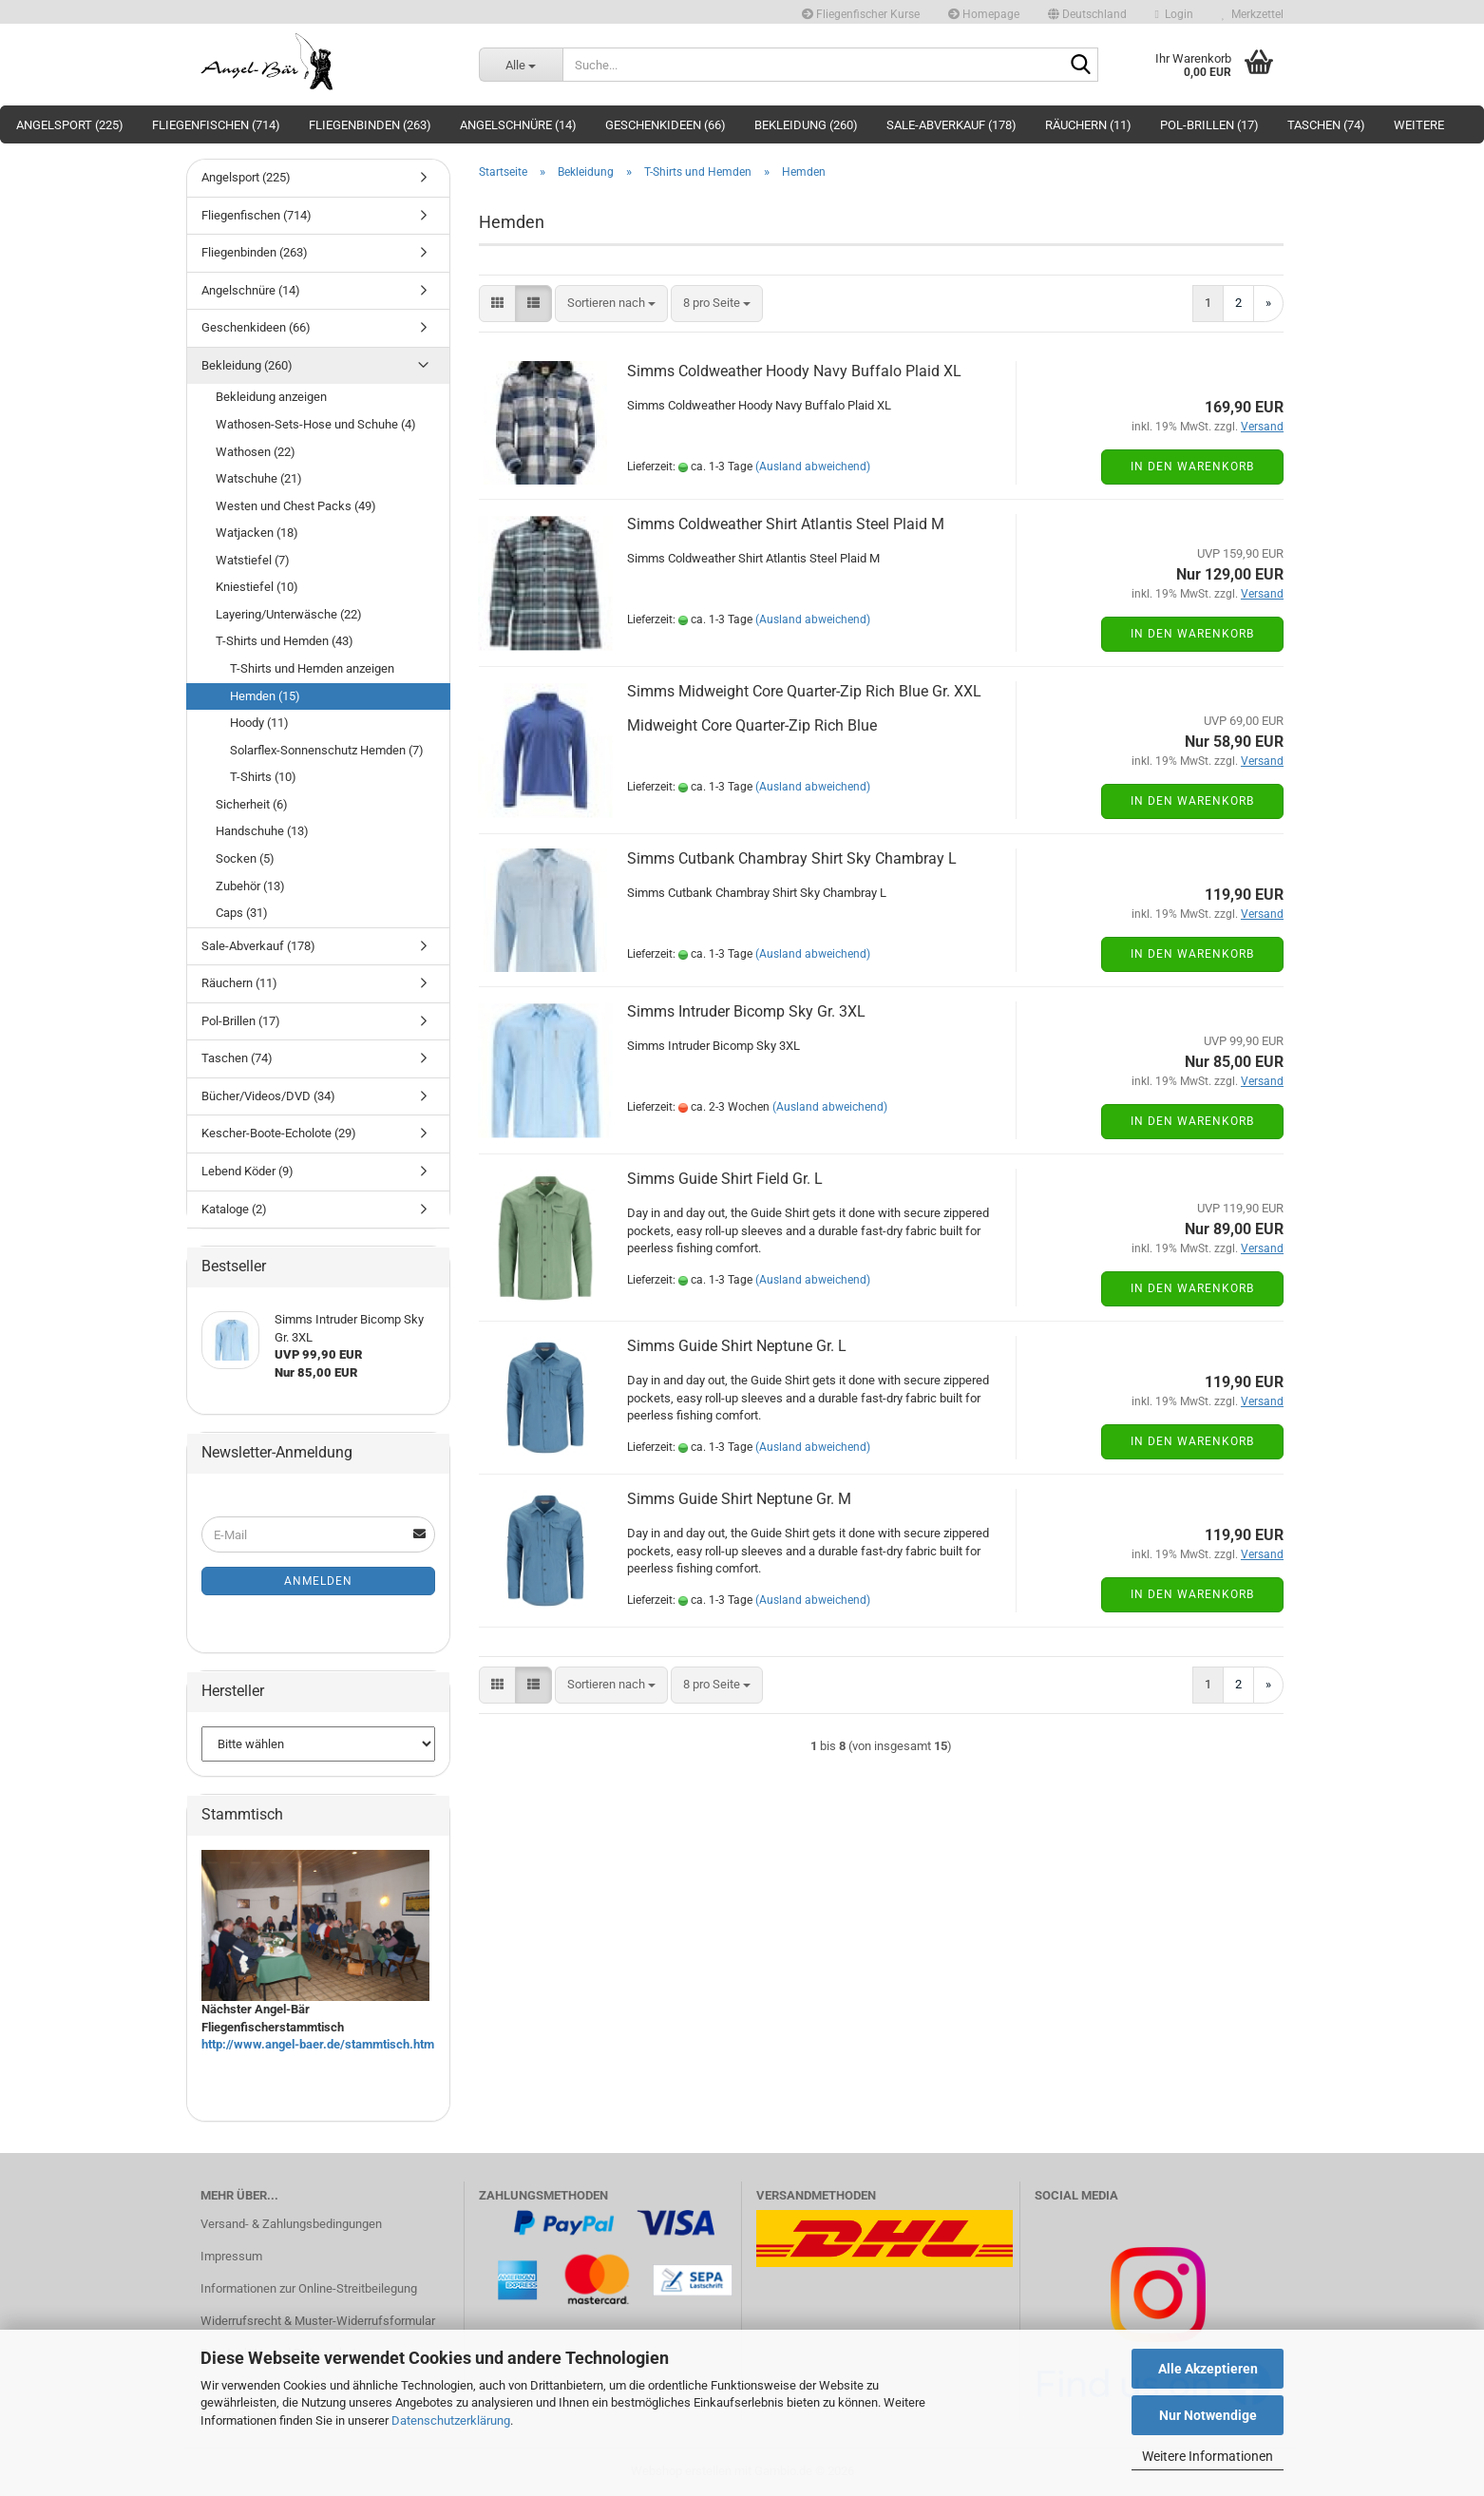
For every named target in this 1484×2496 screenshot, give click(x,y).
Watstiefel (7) (253, 560)
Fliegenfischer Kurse (861, 14)
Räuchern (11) (1088, 125)
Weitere (1419, 125)
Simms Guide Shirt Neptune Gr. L (737, 1346)
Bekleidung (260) (806, 125)
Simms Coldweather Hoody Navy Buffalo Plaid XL (794, 371)
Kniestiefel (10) (257, 587)
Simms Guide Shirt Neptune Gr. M (739, 1499)
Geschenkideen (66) (665, 125)
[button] (1087, 12)
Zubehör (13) (250, 886)
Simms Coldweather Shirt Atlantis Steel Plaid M (785, 524)
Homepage (983, 14)
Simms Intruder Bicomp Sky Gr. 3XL (746, 1011)
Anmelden (318, 1581)
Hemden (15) (265, 696)
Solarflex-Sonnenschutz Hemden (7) (327, 750)
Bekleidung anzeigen (271, 397)
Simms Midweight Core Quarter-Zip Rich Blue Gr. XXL (804, 691)
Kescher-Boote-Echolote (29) (278, 1133)
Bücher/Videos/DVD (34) (268, 1096)
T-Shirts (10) (263, 777)
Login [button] (1174, 14)
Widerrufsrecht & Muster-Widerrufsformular (317, 2321)
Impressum (231, 2256)
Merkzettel (1253, 14)
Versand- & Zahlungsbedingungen (291, 2224)
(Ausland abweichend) (812, 466)
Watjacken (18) (257, 532)
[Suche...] (521, 65)
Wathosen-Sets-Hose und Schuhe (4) (316, 424)
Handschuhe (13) (262, 831)
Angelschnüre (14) (518, 125)
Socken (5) (245, 858)
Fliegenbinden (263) (370, 125)
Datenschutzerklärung (450, 2420)
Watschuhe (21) (259, 478)
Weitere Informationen (1207, 2456)
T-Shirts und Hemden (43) (284, 641)
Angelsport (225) (70, 125)
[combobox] (611, 303)
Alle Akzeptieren (1208, 2368)
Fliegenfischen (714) (216, 125)
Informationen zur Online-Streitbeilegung (308, 2288)
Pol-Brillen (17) (1209, 125)
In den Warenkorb (1192, 466)
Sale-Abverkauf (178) (951, 125)
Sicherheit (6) (252, 804)
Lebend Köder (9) (247, 1171)
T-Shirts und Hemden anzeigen (312, 668)
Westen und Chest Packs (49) (296, 506)
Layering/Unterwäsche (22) (289, 614)
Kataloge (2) (234, 1209)
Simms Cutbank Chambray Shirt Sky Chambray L (792, 858)
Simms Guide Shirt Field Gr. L (725, 1179)
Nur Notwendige (1208, 2415)
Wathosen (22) (255, 452)
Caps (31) (242, 912)
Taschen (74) (1326, 125)
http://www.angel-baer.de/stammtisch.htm (317, 2044)
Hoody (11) (259, 722)
